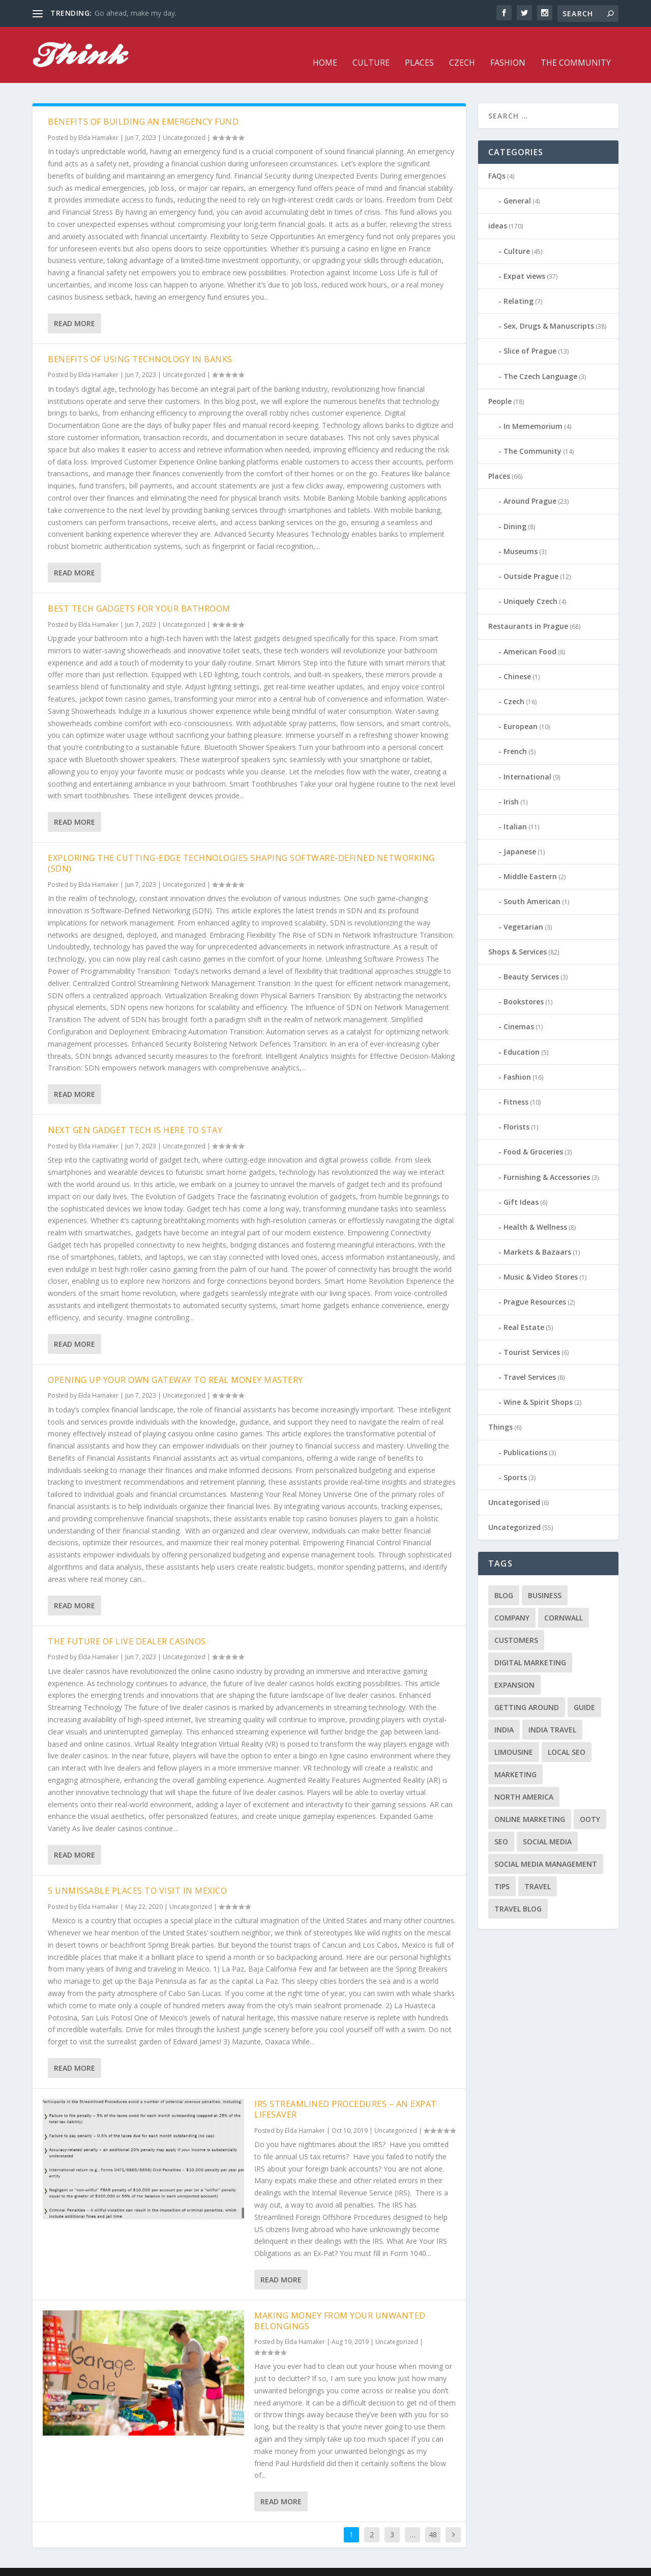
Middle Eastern (530, 861)
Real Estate (524, 1312)
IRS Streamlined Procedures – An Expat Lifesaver (345, 2094)
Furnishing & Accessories (547, 1161)
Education (522, 1036)
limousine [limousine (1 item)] (513, 1737)
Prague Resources (535, 1286)
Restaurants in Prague (528, 611)
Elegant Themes (102, 2564)
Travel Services (530, 1362)
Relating (519, 286)
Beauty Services (531, 961)
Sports (515, 1462)
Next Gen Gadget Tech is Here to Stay (135, 1114)
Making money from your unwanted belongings (340, 2306)
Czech (462, 48)
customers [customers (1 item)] (516, 1625)
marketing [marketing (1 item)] (515, 1759)
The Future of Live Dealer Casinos (127, 1626)
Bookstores (524, 986)
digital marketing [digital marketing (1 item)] (530, 1647)
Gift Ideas (521, 1187)
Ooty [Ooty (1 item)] (590, 1804)
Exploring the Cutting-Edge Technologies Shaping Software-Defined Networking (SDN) (241, 848)
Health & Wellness (535, 1212)
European (521, 711)
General (517, 185)
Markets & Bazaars (537, 1236)
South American (532, 886)
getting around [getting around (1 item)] (526, 1692)
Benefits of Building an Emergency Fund (143, 106)
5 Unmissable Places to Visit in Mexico (137, 1875)
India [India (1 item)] (504, 1714)
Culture (371, 48)
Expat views (524, 261)
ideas (497, 210)
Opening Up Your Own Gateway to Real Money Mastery (175, 1364)
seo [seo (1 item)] (501, 1826)
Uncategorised (514, 1487)
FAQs (497, 160)
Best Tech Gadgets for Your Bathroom (139, 593)
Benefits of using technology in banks (140, 344)
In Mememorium (533, 411)
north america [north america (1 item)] (523, 1781)
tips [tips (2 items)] (502, 1871)
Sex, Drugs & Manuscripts (549, 310)
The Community (576, 48)
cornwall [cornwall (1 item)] (563, 1602)
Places (419, 48)
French (515, 736)
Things (500, 1411)
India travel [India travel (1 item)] (552, 1714)
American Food (530, 636)
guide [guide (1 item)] (584, 1692)
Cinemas (519, 1011)
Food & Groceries (533, 1136)
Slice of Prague (530, 335)
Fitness (516, 1086)
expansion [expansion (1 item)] (514, 1669)
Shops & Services (517, 936)
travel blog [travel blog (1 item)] (518, 1893)
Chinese (517, 661)
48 (433, 2519)
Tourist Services (532, 1337)
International (527, 761)
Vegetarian (523, 911)
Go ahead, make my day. (135, 13)
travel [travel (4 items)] (537, 1871)
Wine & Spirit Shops (538, 1387)
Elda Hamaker (98, 122)
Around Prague (530, 485)
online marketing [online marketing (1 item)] (529, 1804)
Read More (74, 308)
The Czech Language (540, 360)
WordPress (198, 2564)
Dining (515, 511)
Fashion (507, 48)
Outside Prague (531, 561)
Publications (525, 1437)
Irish (511, 786)
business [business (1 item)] (544, 1580)
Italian (515, 811)
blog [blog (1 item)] (503, 1580)
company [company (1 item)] (511, 1602)
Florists (516, 1111)
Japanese (520, 836)
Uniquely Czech (530, 586)
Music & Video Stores (541, 1261)
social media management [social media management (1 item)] (545, 1849)
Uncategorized (184, 122)
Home (325, 48)
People (500, 386)
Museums (521, 536)
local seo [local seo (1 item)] (566, 1737)
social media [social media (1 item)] (547, 1826)
